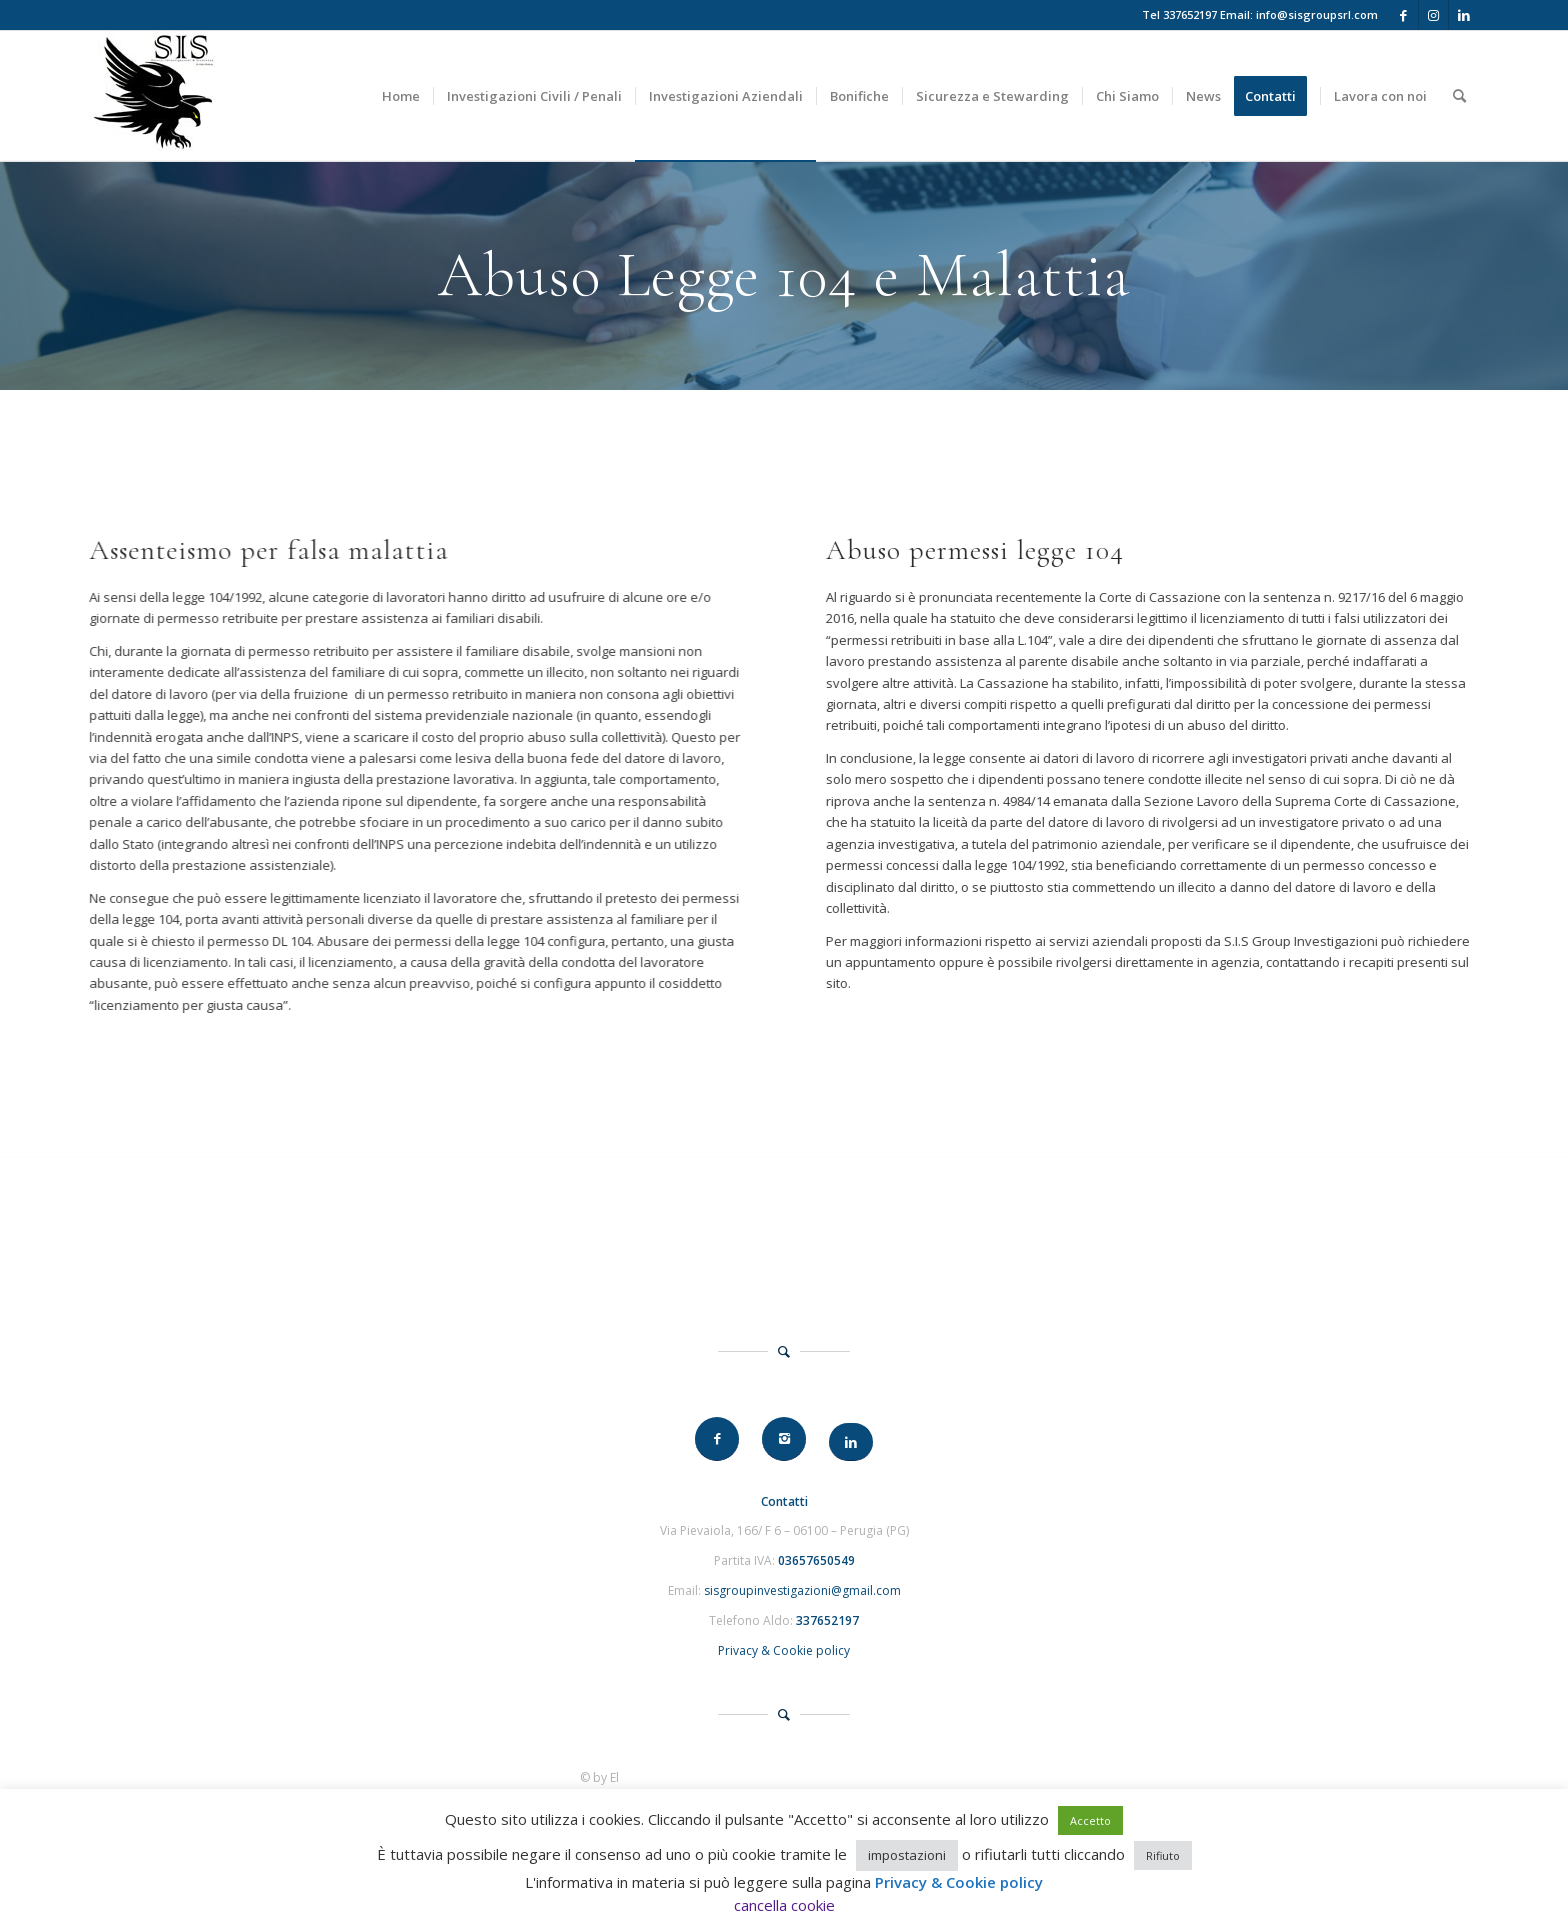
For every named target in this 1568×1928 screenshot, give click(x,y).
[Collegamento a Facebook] (1403, 15)
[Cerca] (1459, 96)
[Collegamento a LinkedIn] (1464, 15)
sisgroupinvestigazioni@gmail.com (802, 1590)
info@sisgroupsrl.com (1317, 14)
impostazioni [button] (907, 1855)
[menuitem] (401, 96)
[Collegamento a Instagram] (1433, 15)
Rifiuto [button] (1163, 1855)
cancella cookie (784, 1905)
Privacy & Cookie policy (784, 1650)
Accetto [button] (1090, 1820)
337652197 (1190, 14)
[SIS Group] (152, 96)
